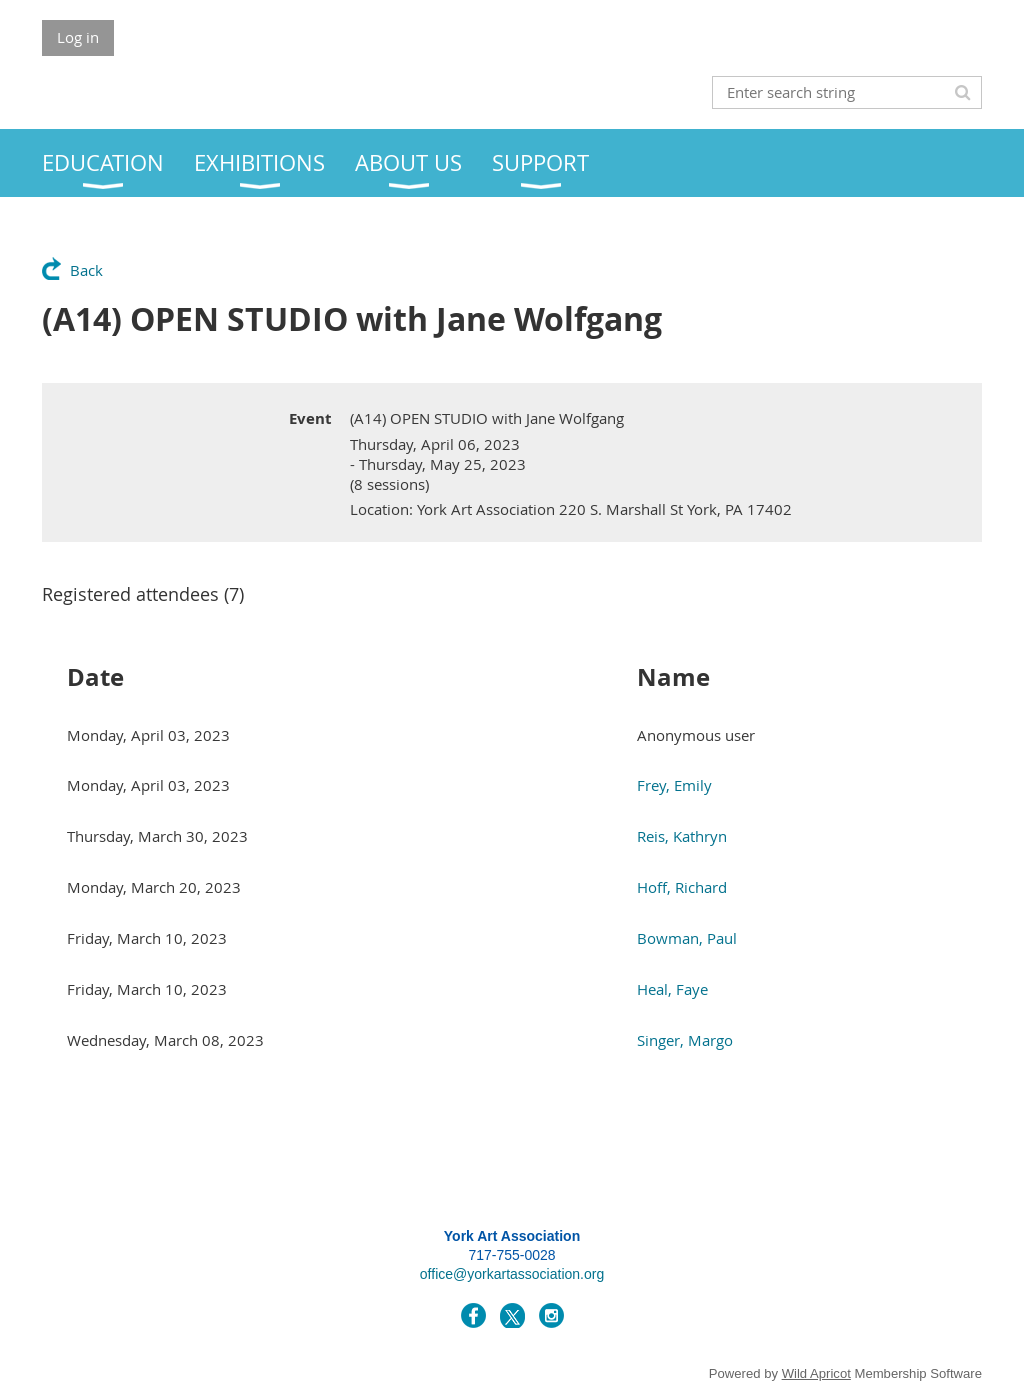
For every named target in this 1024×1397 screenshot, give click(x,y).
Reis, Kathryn (682, 836)
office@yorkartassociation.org (512, 1274)
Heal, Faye (672, 989)
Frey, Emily (674, 785)
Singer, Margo (685, 1040)
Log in (78, 37)
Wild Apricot (816, 1373)
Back (86, 270)
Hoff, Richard (682, 887)
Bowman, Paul (687, 938)
